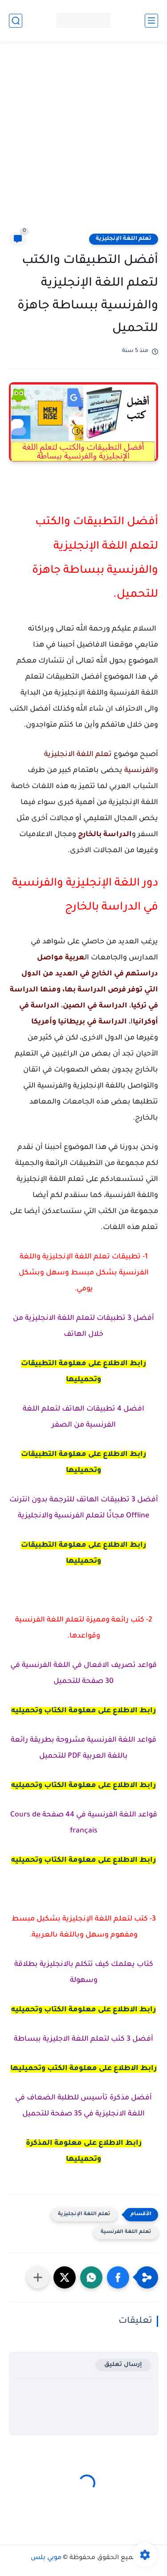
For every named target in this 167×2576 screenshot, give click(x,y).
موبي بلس (46, 2558)
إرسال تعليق (123, 2365)
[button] (118, 2277)
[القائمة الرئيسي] (151, 21)
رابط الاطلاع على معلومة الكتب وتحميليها (83, 2069)
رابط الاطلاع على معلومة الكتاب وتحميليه (83, 1711)
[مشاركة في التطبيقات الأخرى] (38, 2277)
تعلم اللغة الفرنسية (126, 2232)
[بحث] (15, 21)
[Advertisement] (83, 142)
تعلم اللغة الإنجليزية (123, 239)
